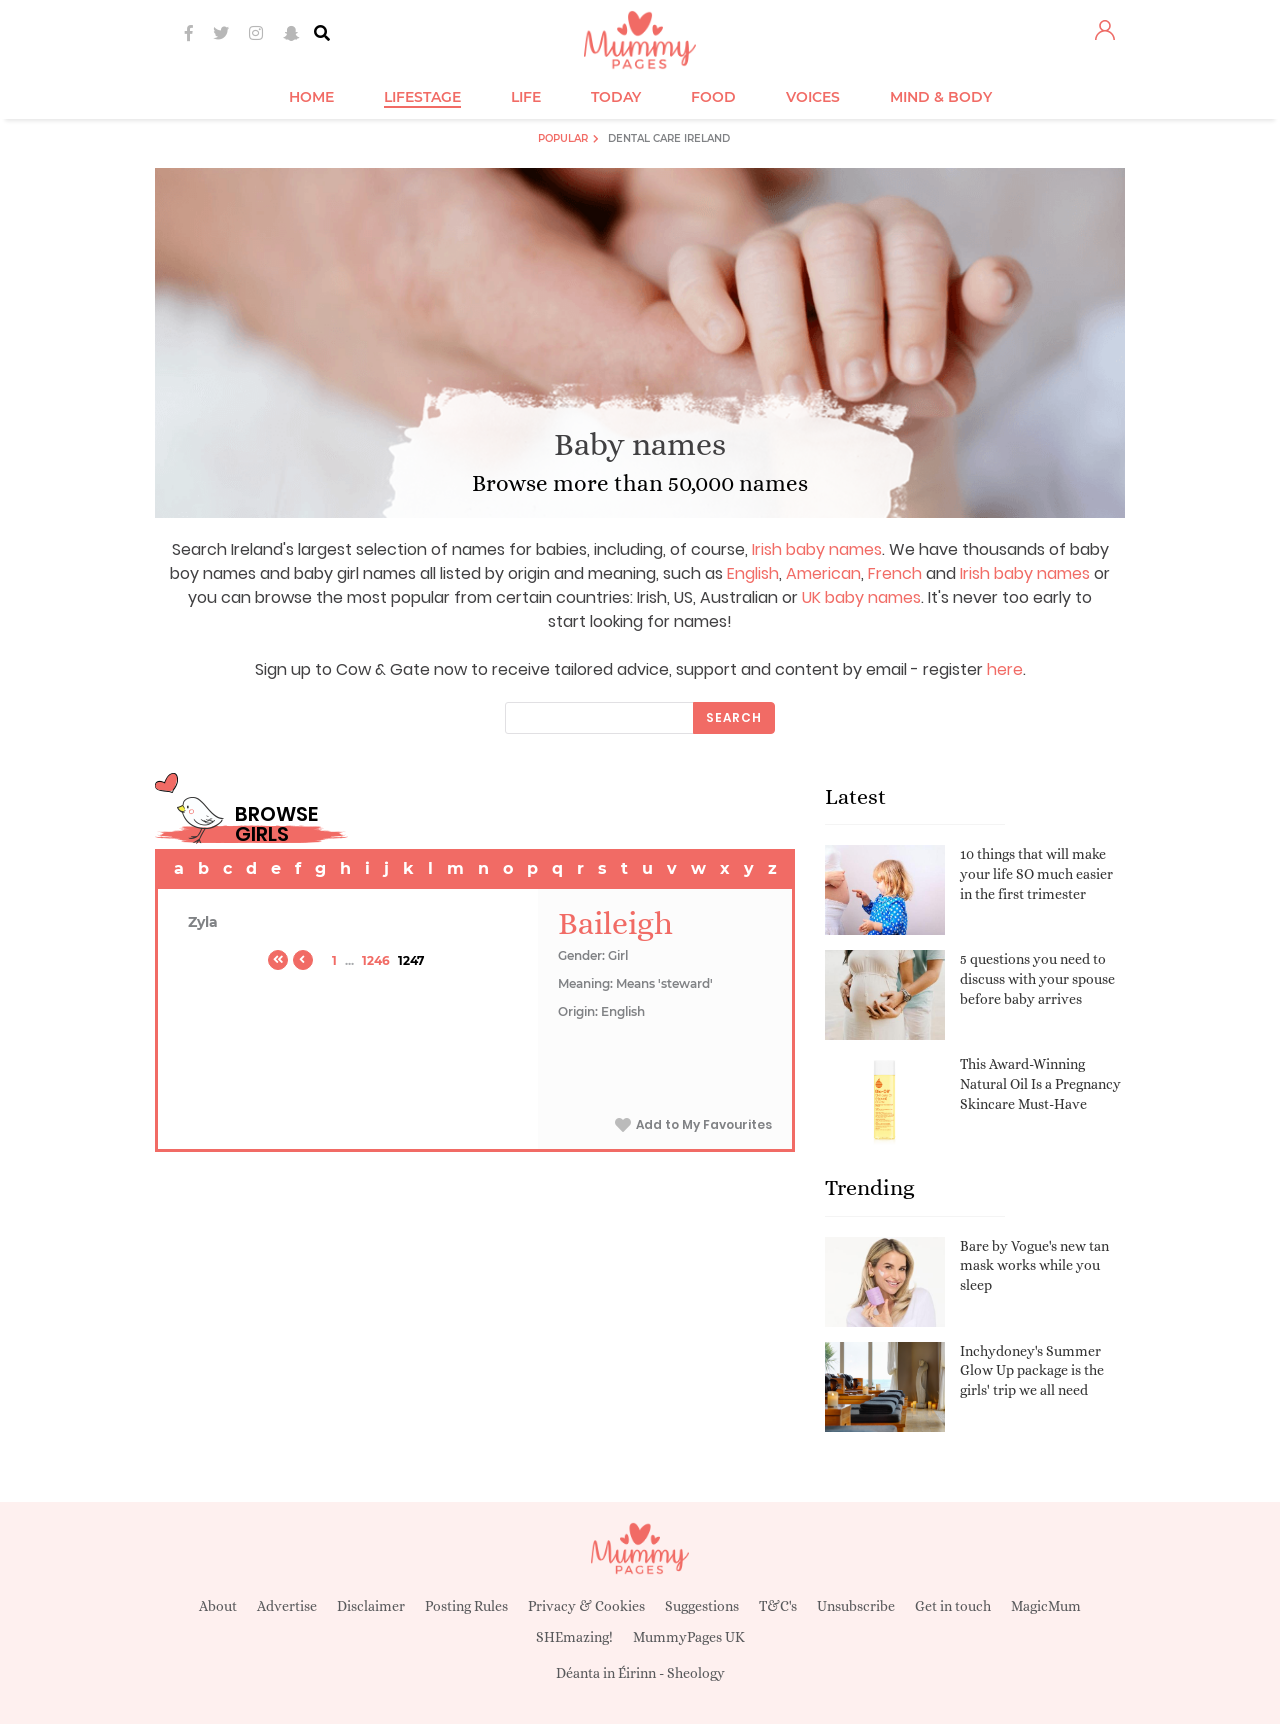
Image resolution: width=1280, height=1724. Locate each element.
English (753, 573)
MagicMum (1046, 1606)
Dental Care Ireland (669, 138)
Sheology (696, 1673)
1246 (376, 960)
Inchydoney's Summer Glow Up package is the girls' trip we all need (1032, 1370)
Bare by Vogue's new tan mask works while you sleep (1034, 1265)
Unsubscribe (856, 1606)
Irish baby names (817, 549)
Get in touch (953, 1606)
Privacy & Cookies (586, 1606)
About (218, 1606)
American (823, 573)
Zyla (203, 922)
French (895, 573)
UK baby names (861, 597)
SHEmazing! (574, 1637)
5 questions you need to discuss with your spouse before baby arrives (1037, 978)
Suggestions (702, 1606)
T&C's (778, 1606)
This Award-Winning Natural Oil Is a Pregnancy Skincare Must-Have (1040, 1083)
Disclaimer (371, 1606)
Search (734, 717)
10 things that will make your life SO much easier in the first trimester (1036, 873)
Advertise (287, 1606)
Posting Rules (466, 1606)
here (1005, 669)
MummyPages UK (689, 1637)
